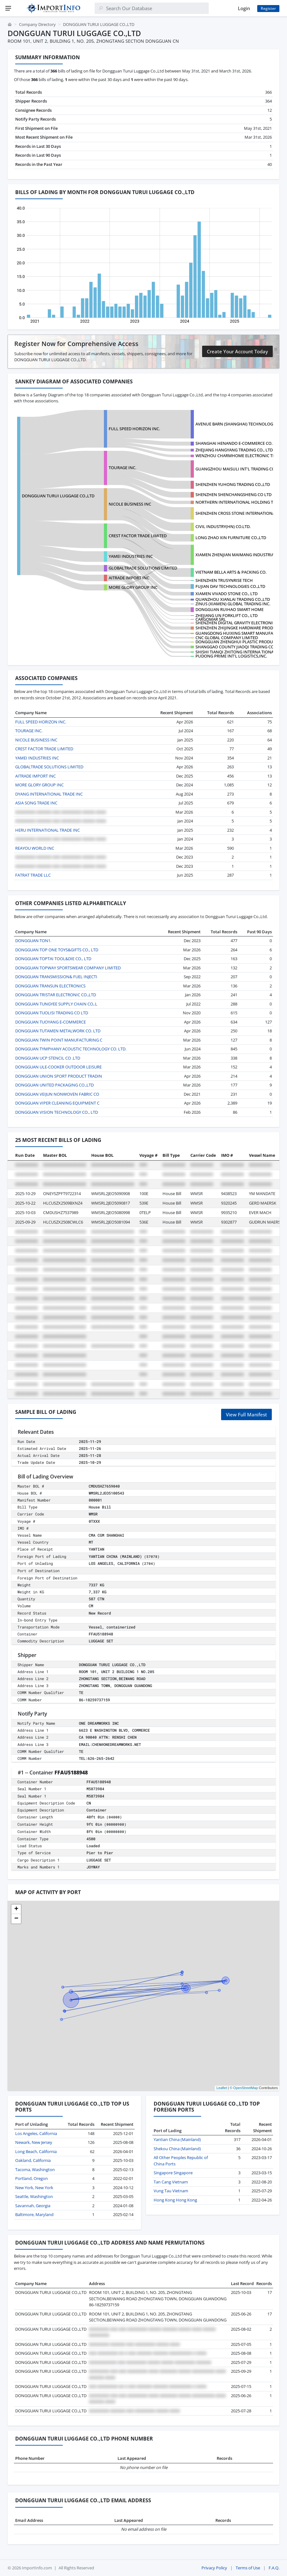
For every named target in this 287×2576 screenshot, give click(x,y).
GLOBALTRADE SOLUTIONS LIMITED (143, 568)
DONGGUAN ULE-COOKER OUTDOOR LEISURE (58, 1067)
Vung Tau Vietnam (171, 2191)
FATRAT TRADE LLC (33, 875)
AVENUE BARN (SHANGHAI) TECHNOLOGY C (237, 424)
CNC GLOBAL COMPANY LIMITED (226, 637)
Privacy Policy (214, 2568)
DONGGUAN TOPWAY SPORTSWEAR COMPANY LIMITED (68, 968)
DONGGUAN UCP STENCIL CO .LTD (47, 1058)
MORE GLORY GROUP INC (133, 587)
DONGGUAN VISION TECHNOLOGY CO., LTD (56, 1112)
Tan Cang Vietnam (171, 2182)
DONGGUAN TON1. (33, 940)
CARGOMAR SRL (210, 619)
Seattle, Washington (34, 2196)
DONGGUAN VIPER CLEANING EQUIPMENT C (57, 1103)
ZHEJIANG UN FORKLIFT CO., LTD (226, 615)
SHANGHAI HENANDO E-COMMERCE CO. (233, 443)
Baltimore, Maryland (34, 2214)
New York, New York (34, 2187)
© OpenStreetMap (244, 2088)
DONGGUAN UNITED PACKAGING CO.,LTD (54, 1085)
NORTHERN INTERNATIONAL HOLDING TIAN (237, 502)
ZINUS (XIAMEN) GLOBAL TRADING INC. (232, 604)
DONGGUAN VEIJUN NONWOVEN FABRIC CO (57, 1094)
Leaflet (221, 2088)
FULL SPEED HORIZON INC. (134, 428)
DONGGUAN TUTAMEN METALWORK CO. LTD (57, 1031)
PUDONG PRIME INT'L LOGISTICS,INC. (231, 656)
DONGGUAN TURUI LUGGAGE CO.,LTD (58, 496)
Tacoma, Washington (35, 2169)
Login (244, 8)
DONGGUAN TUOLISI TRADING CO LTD (51, 1013)
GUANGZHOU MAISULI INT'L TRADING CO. (235, 469)
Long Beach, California (36, 2151)
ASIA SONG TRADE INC (36, 803)
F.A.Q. (274, 2568)
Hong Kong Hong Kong (175, 2200)
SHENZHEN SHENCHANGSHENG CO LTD (233, 494)
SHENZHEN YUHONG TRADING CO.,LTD (232, 484)
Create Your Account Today (237, 351)
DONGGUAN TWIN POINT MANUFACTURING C (58, 1040)
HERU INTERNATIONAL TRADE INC (47, 830)
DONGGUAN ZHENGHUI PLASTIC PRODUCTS (237, 642)
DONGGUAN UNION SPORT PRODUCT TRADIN (58, 1076)
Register (268, 8)
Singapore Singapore (173, 2173)
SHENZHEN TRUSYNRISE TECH (224, 580)
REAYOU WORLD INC (34, 848)
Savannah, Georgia (32, 2205)
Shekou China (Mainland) (177, 2148)
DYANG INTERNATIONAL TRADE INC (49, 794)
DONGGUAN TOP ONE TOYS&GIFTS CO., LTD (56, 950)
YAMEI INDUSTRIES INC (131, 556)
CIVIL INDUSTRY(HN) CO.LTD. (223, 526)
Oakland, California (33, 2160)
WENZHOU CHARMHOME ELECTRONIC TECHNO (241, 455)
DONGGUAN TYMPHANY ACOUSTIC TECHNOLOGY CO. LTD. (70, 1049)
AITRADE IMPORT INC (129, 578)
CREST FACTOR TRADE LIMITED (138, 536)
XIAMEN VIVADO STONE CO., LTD (226, 593)
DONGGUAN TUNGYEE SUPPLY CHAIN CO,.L (56, 1004)
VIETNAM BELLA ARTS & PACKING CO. (230, 572)
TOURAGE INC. (122, 467)
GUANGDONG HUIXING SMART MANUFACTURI (240, 633)
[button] (16, 1909)
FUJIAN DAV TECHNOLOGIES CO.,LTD (230, 586)
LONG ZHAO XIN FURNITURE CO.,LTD (230, 537)
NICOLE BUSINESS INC (130, 504)
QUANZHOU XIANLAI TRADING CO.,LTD (232, 599)
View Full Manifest (246, 1414)
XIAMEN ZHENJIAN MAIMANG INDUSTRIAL (235, 554)
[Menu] (8, 8)
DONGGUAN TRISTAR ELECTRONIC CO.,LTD (55, 995)
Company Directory (37, 24)
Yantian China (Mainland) (177, 2139)
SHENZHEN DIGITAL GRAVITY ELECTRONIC (235, 623)
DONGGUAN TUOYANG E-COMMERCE (50, 1022)
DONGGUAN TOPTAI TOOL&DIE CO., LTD (53, 958)
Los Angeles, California (36, 2133)
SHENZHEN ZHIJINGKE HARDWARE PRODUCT (238, 628)
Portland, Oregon (31, 2178)
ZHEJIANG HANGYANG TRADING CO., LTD (234, 450)
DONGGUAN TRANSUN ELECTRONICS (50, 986)
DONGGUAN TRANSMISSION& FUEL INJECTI (56, 976)
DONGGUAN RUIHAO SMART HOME (229, 609)
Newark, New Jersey (33, 2142)
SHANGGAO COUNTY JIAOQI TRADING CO (234, 647)
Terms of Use (248, 2568)
